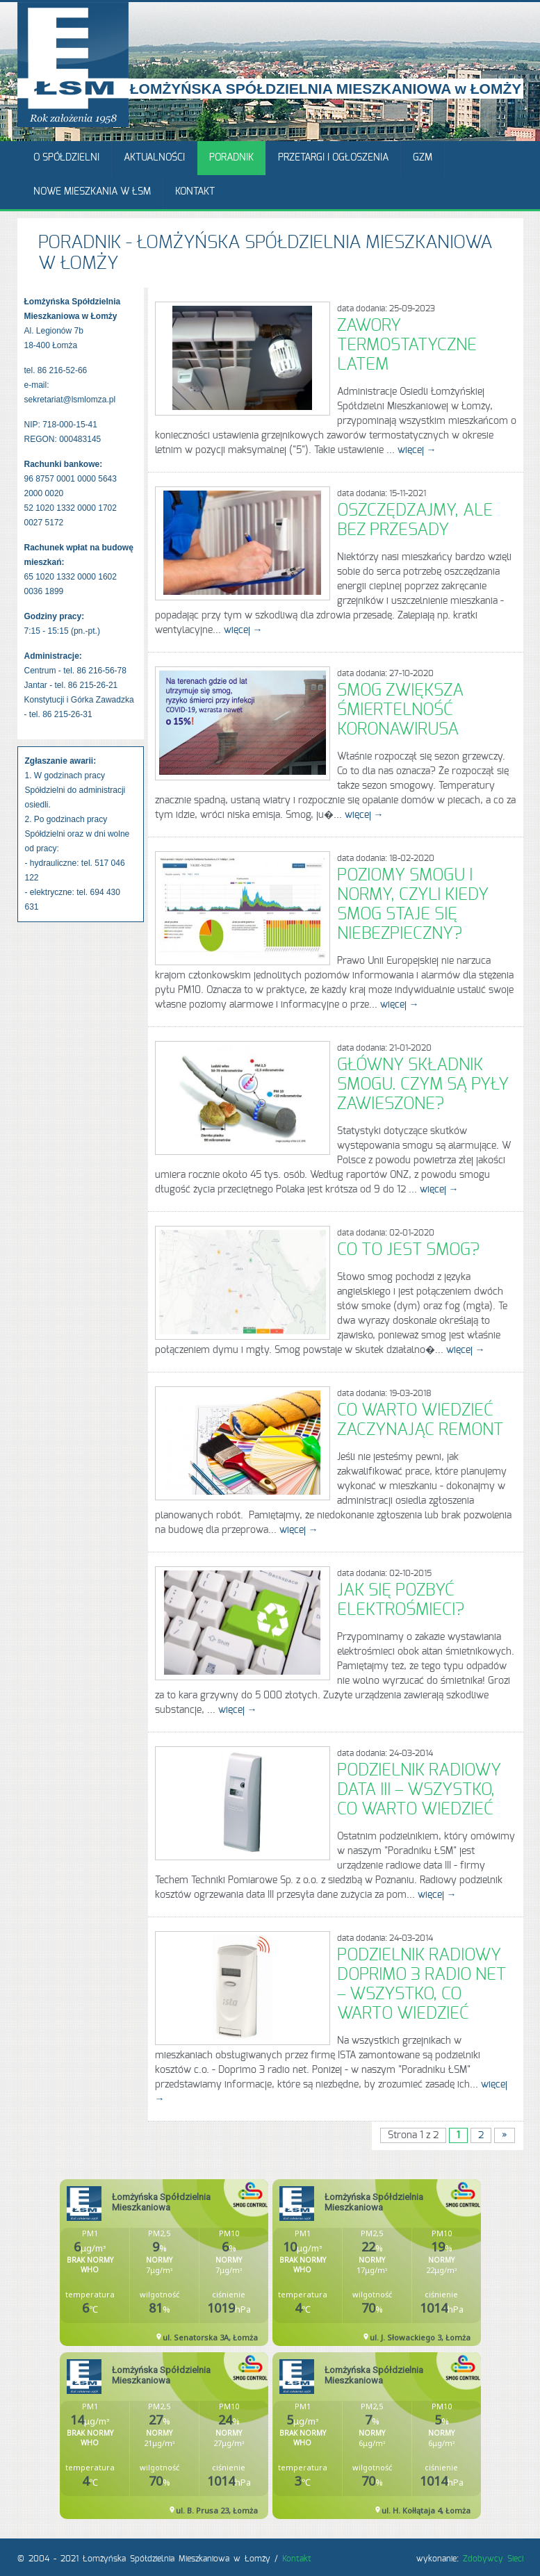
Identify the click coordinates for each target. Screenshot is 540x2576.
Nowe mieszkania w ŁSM (92, 192)
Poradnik (231, 158)
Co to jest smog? (408, 1250)
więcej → (417, 450)
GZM (422, 158)
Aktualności (154, 158)
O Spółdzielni (66, 158)
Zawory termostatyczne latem (407, 345)
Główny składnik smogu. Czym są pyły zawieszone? (423, 1085)
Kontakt (195, 192)
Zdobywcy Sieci (493, 2558)
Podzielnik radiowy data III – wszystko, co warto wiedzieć (419, 1790)
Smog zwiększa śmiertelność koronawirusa (400, 710)
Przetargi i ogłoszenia (333, 158)
